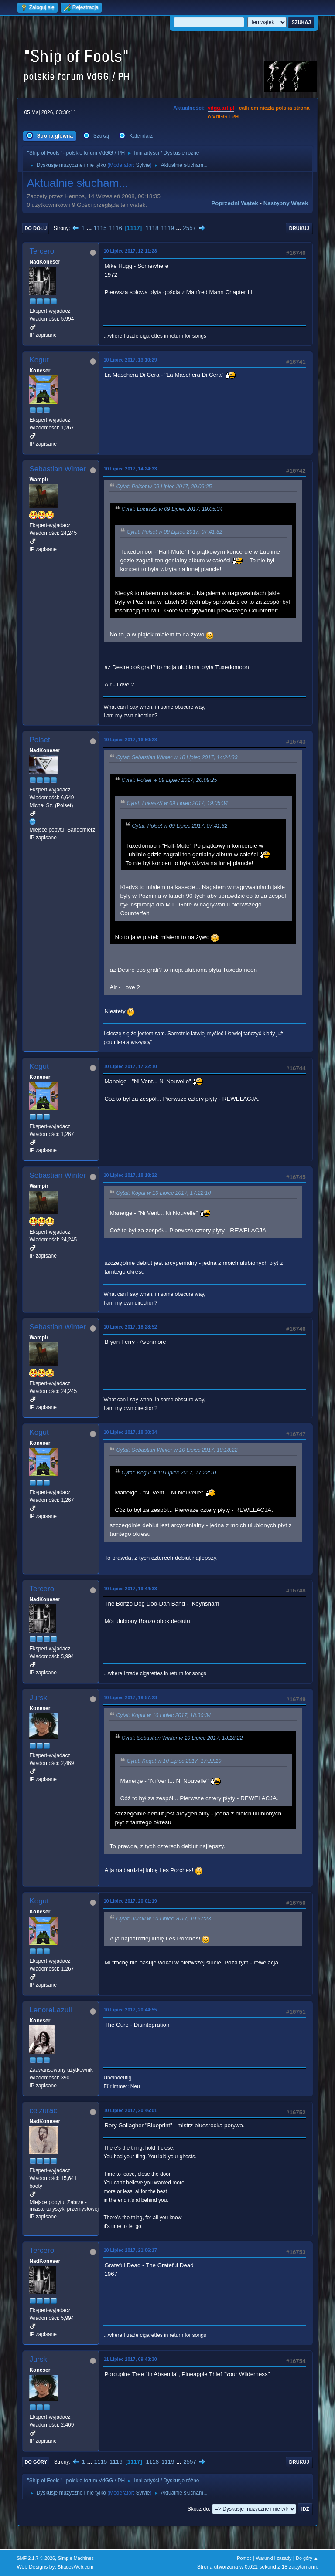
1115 (100, 228)
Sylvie (143, 165)
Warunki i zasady (274, 2558)
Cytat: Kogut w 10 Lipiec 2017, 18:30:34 (163, 1715)
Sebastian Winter (57, 469)
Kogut (38, 360)
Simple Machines (76, 2558)
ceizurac (43, 2110)
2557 (189, 228)
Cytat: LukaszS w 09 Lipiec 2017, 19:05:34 (171, 509)
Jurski (38, 1698)
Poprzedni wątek (234, 203)
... (90, 228)
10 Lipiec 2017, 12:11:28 (130, 251)
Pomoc (244, 2558)
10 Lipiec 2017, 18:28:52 (130, 1326)
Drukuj (299, 228)
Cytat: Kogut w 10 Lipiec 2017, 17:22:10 (163, 1193)
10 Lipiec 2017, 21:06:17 (130, 2250)
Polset (39, 740)
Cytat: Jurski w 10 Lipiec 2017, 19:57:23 (163, 1919)
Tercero (41, 251)
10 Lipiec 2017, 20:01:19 (130, 1900)
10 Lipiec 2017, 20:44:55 (130, 2009)
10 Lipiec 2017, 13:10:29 (130, 359)
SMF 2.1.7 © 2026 (36, 2558)
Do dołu (35, 228)
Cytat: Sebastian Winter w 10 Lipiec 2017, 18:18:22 (176, 1450)
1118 (152, 228)
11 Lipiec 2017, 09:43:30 (130, 2359)
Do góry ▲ (307, 2558)
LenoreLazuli (50, 2010)
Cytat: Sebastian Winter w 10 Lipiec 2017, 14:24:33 (176, 757)
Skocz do (198, 2509)
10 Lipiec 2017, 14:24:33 (130, 468)
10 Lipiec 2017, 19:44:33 (130, 1588)
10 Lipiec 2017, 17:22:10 (130, 1066)
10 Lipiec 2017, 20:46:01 (130, 2110)
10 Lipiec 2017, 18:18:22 (130, 1175)
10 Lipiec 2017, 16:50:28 (130, 739)
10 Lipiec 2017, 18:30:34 (130, 1432)
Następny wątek (285, 203)
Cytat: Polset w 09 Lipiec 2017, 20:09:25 (164, 486)
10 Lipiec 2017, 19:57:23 (130, 1697)
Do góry (35, 2461)
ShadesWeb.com (75, 2566)
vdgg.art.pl (221, 108)
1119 (167, 228)
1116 (115, 228)
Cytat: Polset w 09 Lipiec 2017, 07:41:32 (174, 532)
